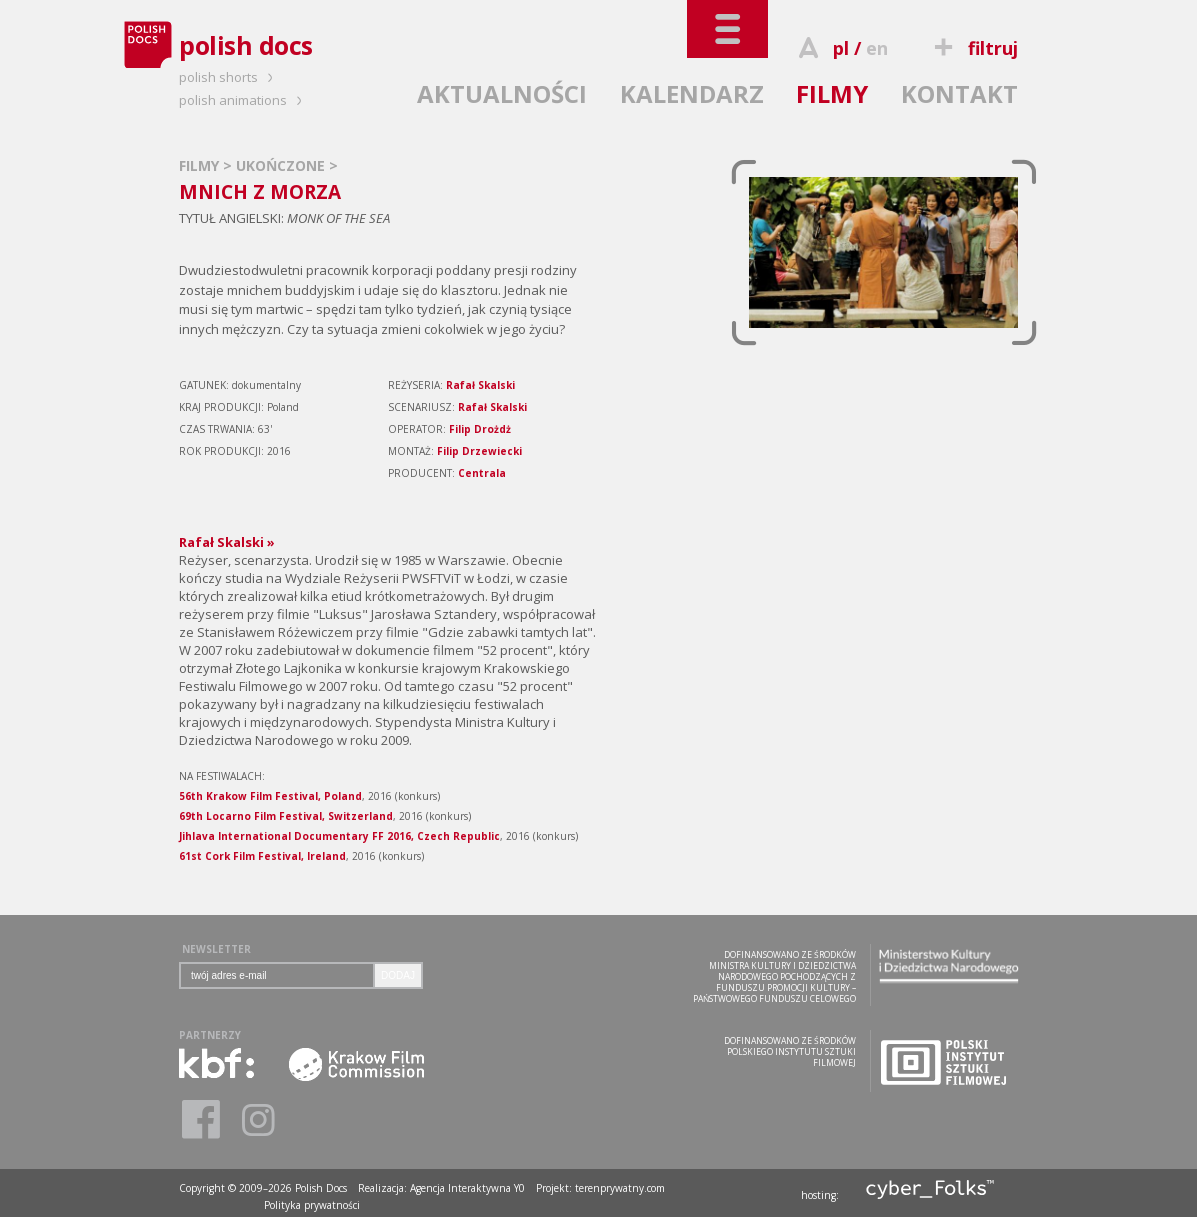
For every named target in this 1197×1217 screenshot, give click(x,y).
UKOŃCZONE (282, 165)
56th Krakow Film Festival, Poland (270, 796)
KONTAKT (959, 93)
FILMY (832, 93)
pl (841, 48)
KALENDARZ (692, 93)
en (877, 48)
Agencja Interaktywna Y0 (467, 1188)
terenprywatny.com (620, 1188)
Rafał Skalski (480, 385)
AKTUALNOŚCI (502, 93)
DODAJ (398, 975)
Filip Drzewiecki (479, 451)
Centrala (482, 473)
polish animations (243, 100)
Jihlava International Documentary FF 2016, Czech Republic (339, 836)
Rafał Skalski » (227, 542)
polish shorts (229, 77)
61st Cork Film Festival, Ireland (262, 856)
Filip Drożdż (480, 429)
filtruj (973, 48)
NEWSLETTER (216, 949)
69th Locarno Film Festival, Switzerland (286, 816)
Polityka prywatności (312, 1205)
